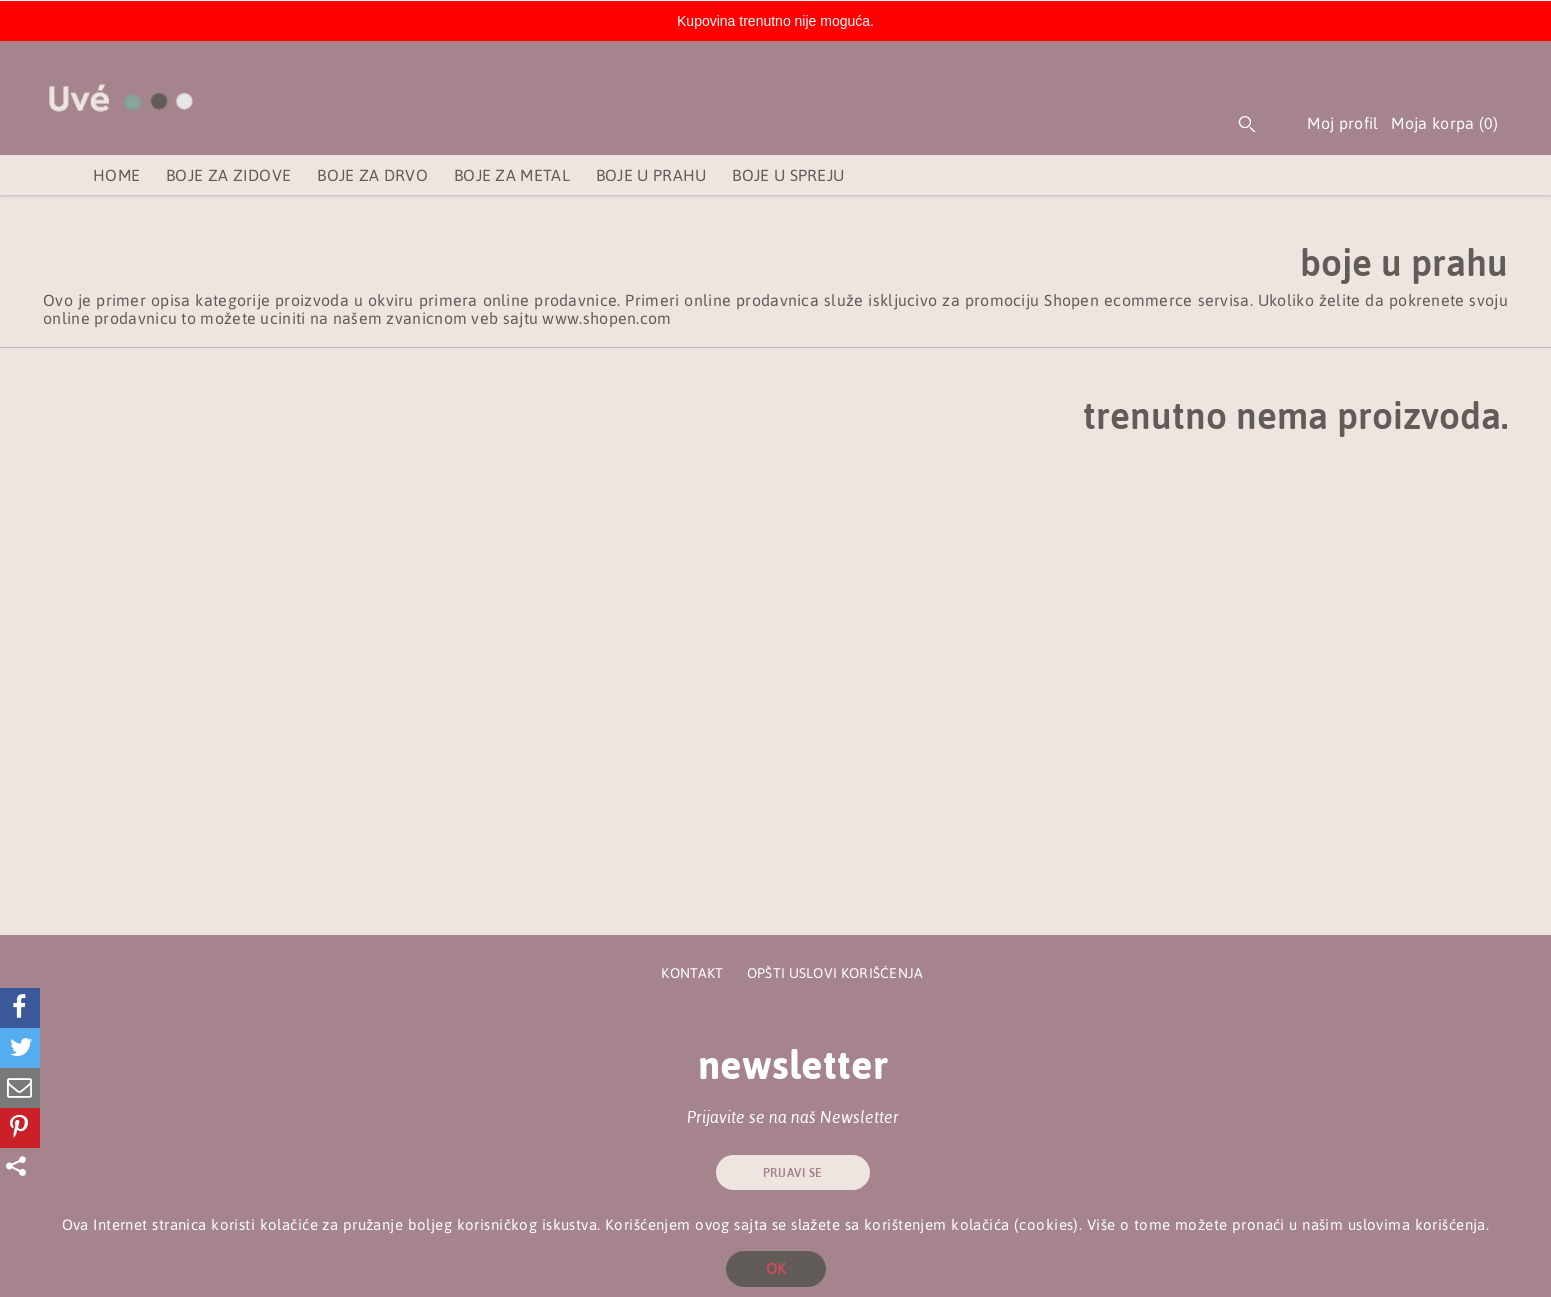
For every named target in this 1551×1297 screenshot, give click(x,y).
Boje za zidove (228, 175)
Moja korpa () (1452, 127)
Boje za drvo (372, 175)
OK (776, 1268)
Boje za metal (512, 175)
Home (116, 175)
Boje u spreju (788, 175)
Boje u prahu (651, 175)
